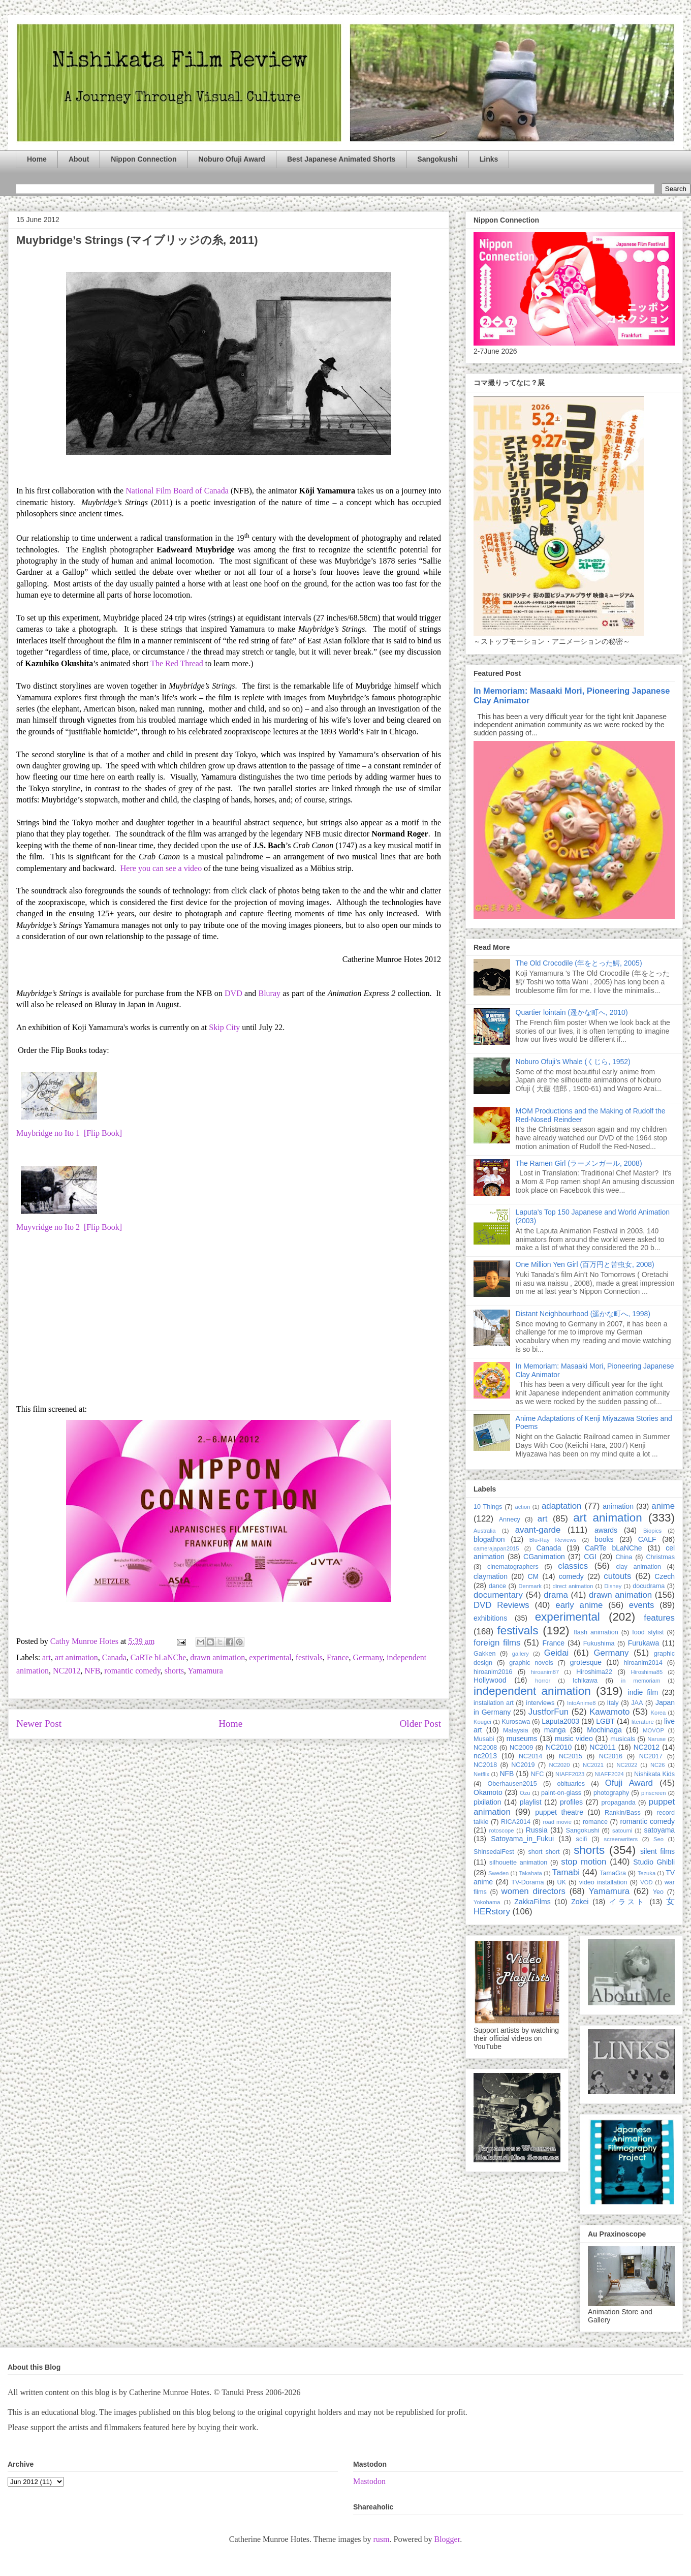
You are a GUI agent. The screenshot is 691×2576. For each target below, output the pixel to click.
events (641, 1605)
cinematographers (513, 1566)
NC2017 (651, 1756)
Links (489, 159)
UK (561, 1882)
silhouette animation (518, 1862)
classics (573, 1566)
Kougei (482, 1722)
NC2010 (559, 1747)
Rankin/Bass (623, 1812)
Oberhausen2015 (512, 1783)
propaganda (618, 1802)
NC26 (657, 1765)
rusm (381, 2539)
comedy (571, 1576)
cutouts (617, 1576)
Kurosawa (515, 1721)
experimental (270, 1657)
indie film (643, 1692)
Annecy (509, 1519)
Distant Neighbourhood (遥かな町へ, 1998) (583, 1314)
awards (605, 1530)
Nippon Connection (143, 159)
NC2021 (593, 1765)
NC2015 (570, 1756)
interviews (540, 1702)
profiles (571, 1802)
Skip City (224, 1027)
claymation (491, 1576)
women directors (533, 1891)
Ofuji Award (629, 1783)
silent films (657, 1851)
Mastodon (369, 2481)
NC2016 (610, 1756)
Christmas (660, 1557)
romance (595, 1821)
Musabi (484, 1739)
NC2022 (626, 1765)
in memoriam (641, 1681)
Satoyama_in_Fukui (522, 1839)
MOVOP (653, 1730)
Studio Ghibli (654, 1862)
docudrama (649, 1586)
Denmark (529, 1586)
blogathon (489, 1539)
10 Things (488, 1506)
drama (556, 1595)
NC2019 (523, 1764)
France (338, 1657)
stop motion (583, 1862)
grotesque (586, 1662)
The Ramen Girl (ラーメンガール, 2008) (579, 1163)
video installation (603, 1882)
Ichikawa (585, 1680)
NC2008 (485, 1747)
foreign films (497, 1643)
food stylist (648, 1632)
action (522, 1507)
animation (618, 1506)
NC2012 (66, 1670)
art (46, 1657)
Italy (613, 1702)
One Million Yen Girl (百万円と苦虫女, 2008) (585, 1264)
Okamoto (488, 1792)
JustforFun (548, 1712)
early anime (579, 1605)
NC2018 (485, 1764)
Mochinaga (604, 1730)
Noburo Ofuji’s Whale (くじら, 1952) (573, 1062)
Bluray (269, 993)
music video (574, 1738)
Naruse (656, 1739)
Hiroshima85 (647, 1672)
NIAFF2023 (569, 1774)
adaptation (561, 1506)
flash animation (596, 1632)
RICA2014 (515, 1821)
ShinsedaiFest (494, 1851)
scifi (581, 1839)
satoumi (622, 1830)
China (623, 1557)
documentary (498, 1595)
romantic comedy (132, 1670)
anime (663, 1506)
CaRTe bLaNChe (158, 1657)
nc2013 (485, 1756)
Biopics (652, 1531)
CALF (647, 1539)
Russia (537, 1830)
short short (543, 1851)
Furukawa (643, 1643)
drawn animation (217, 1657)
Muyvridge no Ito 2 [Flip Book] (69, 1227)
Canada (114, 1657)
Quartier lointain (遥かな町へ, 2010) (572, 1012)
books (603, 1539)
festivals (309, 1657)
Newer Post (38, 1723)
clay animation (638, 1566)
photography (611, 1792)
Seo (658, 1839)
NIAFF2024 (609, 1774)
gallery (520, 1654)
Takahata (530, 1873)
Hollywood (490, 1680)
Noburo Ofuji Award (231, 159)
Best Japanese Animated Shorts (341, 159)
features (659, 1618)
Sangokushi (437, 159)
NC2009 (521, 1747)
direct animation (573, 1586)
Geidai (556, 1653)
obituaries (571, 1783)
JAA (637, 1702)
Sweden (498, 1873)
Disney (612, 1586)
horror (542, 1681)
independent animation (532, 1691)
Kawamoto (609, 1712)
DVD (233, 993)
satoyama (659, 1830)
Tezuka (646, 1873)
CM (533, 1576)
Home (37, 159)
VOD (646, 1882)
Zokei (579, 1902)
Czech (664, 1576)
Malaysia (515, 1730)
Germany (368, 1657)
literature (643, 1722)
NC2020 (559, 1765)
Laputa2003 (560, 1721)
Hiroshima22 (594, 1671)
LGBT (605, 1721)
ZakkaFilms (532, 1902)
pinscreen (653, 1793)
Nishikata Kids (654, 1774)
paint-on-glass (561, 1792)
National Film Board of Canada (176, 490)
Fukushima (599, 1643)
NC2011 (602, 1747)
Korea (658, 1713)
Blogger (447, 2539)
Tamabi (566, 1872)
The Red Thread (176, 663)
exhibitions (490, 1618)
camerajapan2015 (496, 1548)
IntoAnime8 (581, 1703)
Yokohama (487, 1902)
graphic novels (531, 1662)
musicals (622, 1739)
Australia (485, 1531)
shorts (174, 1670)
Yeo (658, 1892)
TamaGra (613, 1873)
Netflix (481, 1774)
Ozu (525, 1793)
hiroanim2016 (493, 1671)
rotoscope (501, 1830)
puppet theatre (559, 1812)
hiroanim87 (545, 1672)
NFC (537, 1774)
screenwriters (621, 1839)
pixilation (487, 1802)
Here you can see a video (161, 868)
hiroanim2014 (643, 1662)
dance (497, 1586)
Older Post (420, 1723)
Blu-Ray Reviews (553, 1540)
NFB (92, 1670)
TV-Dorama (527, 1882)
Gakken (484, 1653)
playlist (531, 1802)
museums (522, 1738)
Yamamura (205, 1670)
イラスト (627, 1902)
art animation (76, 1657)
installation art (494, 1702)
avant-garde (538, 1530)
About (79, 159)
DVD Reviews (501, 1605)
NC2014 (530, 1756)
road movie (557, 1822)
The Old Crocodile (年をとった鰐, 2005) (579, 963)
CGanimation (544, 1557)
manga (555, 1730)
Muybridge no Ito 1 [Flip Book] (69, 1133)
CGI (590, 1557)
